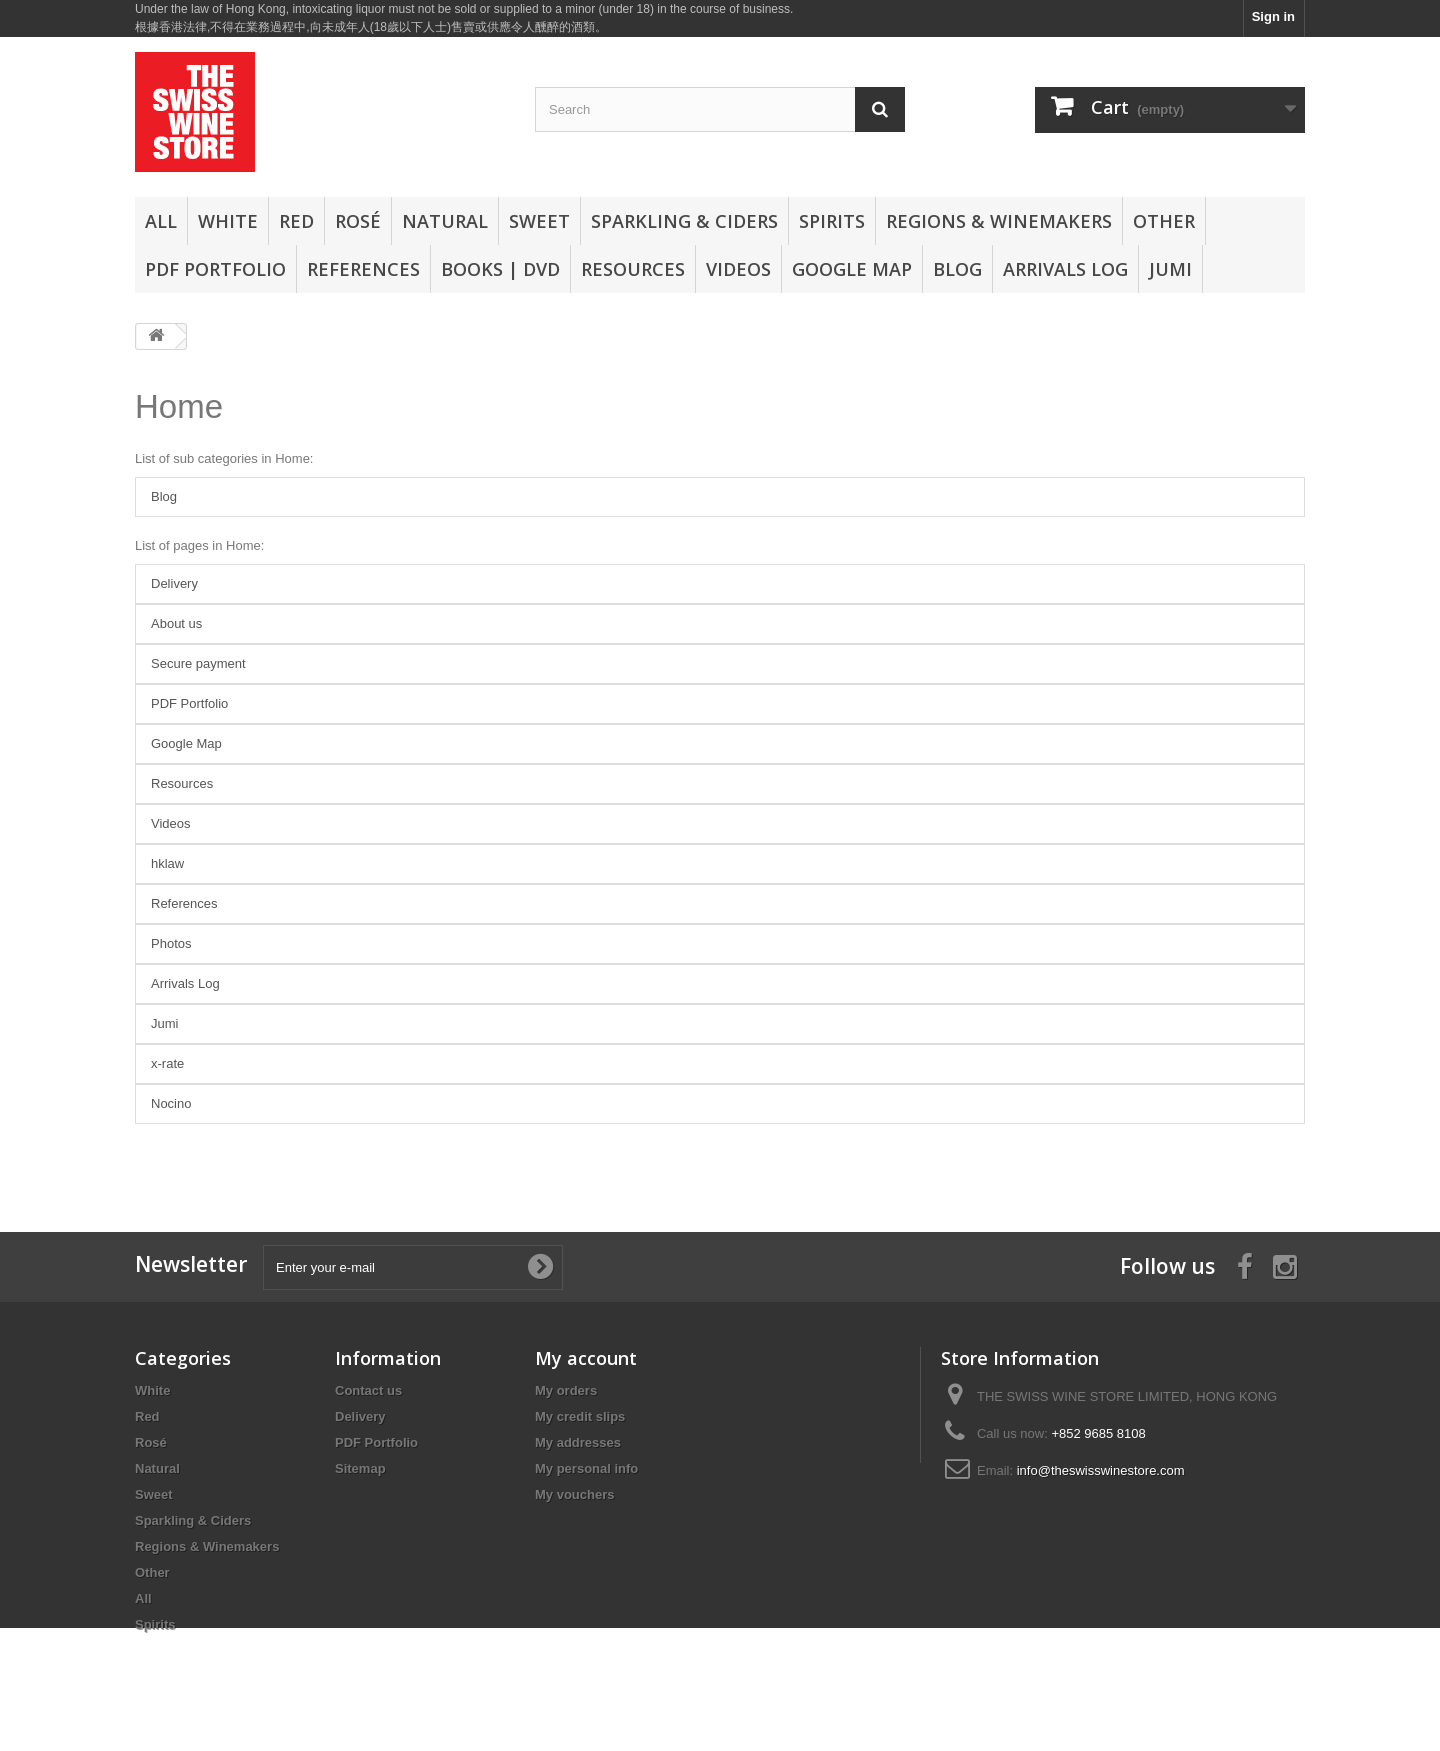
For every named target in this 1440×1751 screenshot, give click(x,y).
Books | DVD (500, 269)
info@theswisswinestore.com (1101, 1470)
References (363, 269)
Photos (171, 943)
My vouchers (574, 1494)
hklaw (167, 863)
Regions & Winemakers (999, 221)
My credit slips (580, 1416)
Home (179, 406)
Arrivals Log (1065, 269)
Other (1164, 221)
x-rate (167, 1063)
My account (586, 1358)
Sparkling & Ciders (684, 221)
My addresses (578, 1442)
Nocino (171, 1103)
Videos (738, 269)
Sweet (539, 221)
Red (296, 221)
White (228, 221)
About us (176, 623)
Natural (445, 221)
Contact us (368, 1390)
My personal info (586, 1468)
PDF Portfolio (215, 269)
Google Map (852, 269)
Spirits (832, 221)
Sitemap (360, 1468)
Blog (957, 269)
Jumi (1170, 269)
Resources (633, 269)
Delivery (174, 583)
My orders (566, 1390)
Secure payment (198, 663)
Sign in (1273, 16)
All (161, 221)
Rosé (358, 221)
